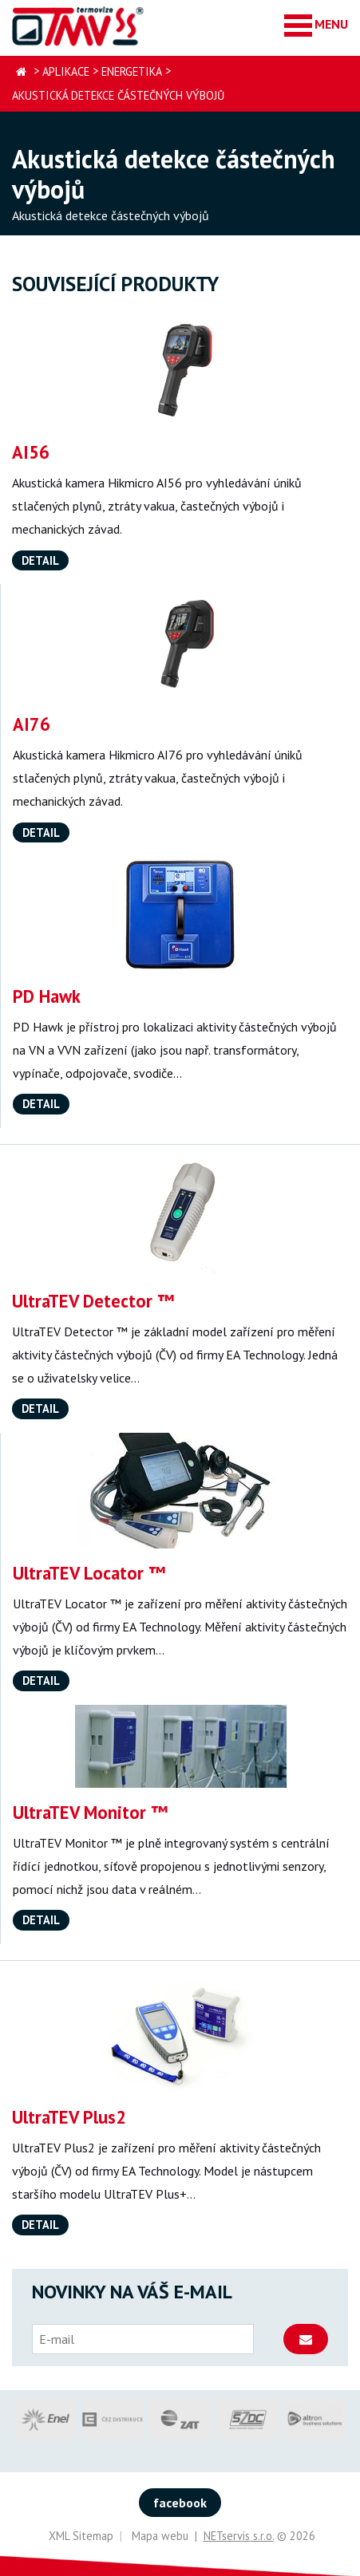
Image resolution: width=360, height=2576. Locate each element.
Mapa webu (160, 2535)
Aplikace (65, 71)
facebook (180, 2503)
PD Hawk (47, 996)
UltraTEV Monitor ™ (90, 1812)
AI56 (30, 452)
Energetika (131, 71)
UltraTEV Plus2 (69, 2116)
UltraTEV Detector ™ (93, 1300)
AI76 (31, 724)
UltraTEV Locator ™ (89, 1572)
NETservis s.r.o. (239, 2535)
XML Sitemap (81, 2535)
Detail (40, 560)
